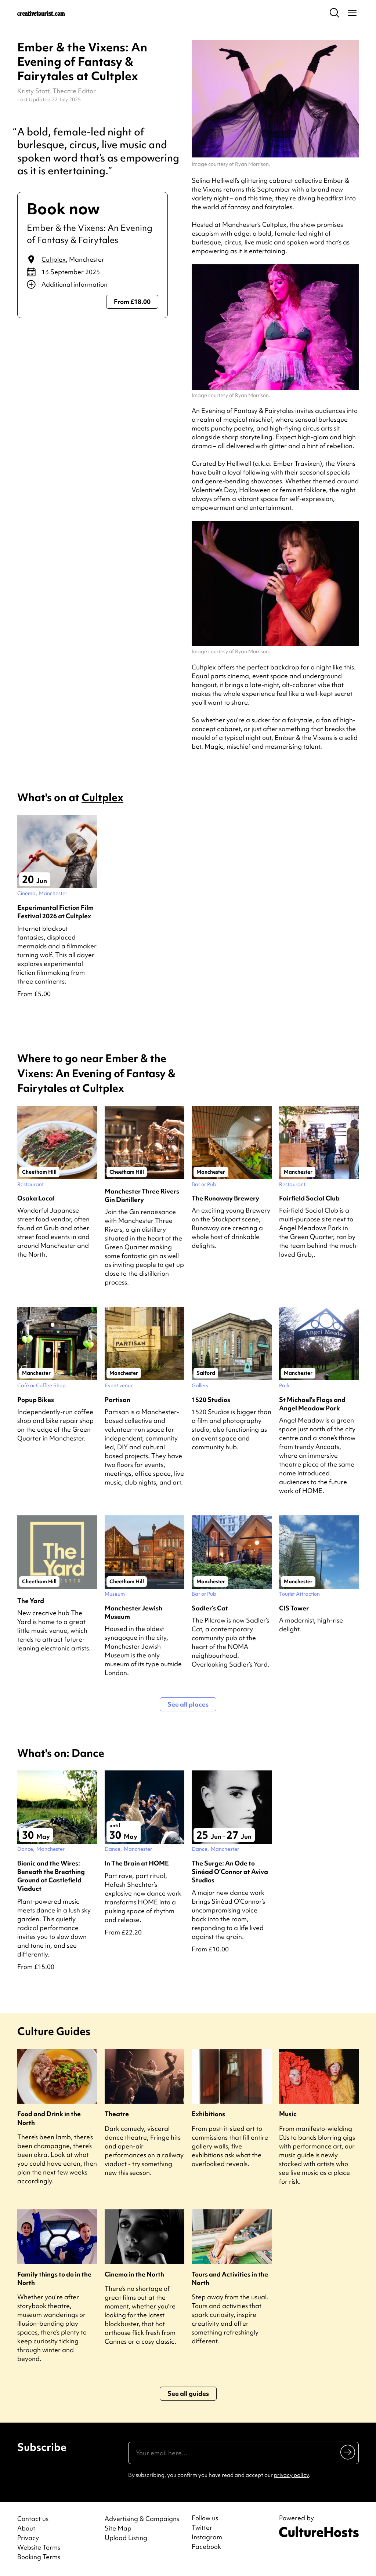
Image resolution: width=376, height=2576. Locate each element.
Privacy (28, 2537)
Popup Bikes (35, 1399)
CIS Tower (294, 1608)
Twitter (202, 2527)
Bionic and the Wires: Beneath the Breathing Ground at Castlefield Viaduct (51, 1876)
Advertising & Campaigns (142, 2518)
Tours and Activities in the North (230, 2278)
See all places (188, 1704)
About (26, 2528)
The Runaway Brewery (225, 1198)
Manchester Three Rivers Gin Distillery (142, 1195)
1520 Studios (211, 1399)
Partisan (117, 1399)
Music (288, 2114)
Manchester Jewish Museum (133, 1612)
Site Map (118, 2528)
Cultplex (53, 259)
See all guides (188, 2393)
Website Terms (38, 2547)
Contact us (32, 2518)
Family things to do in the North (54, 2278)
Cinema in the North (134, 2274)
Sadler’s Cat (210, 1608)
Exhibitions (208, 2114)
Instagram (207, 2537)
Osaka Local (36, 1198)
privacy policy (291, 2475)
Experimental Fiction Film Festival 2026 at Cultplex (55, 911)
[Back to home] (41, 12)
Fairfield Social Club (309, 1198)
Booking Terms (38, 2556)
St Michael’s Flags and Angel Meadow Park (312, 1403)
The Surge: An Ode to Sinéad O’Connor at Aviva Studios (230, 1871)
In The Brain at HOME (137, 1863)
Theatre (117, 2114)
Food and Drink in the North (49, 2118)
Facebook (206, 2547)
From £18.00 (132, 301)
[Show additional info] (92, 284)
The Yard (30, 1600)
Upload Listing (126, 2537)
